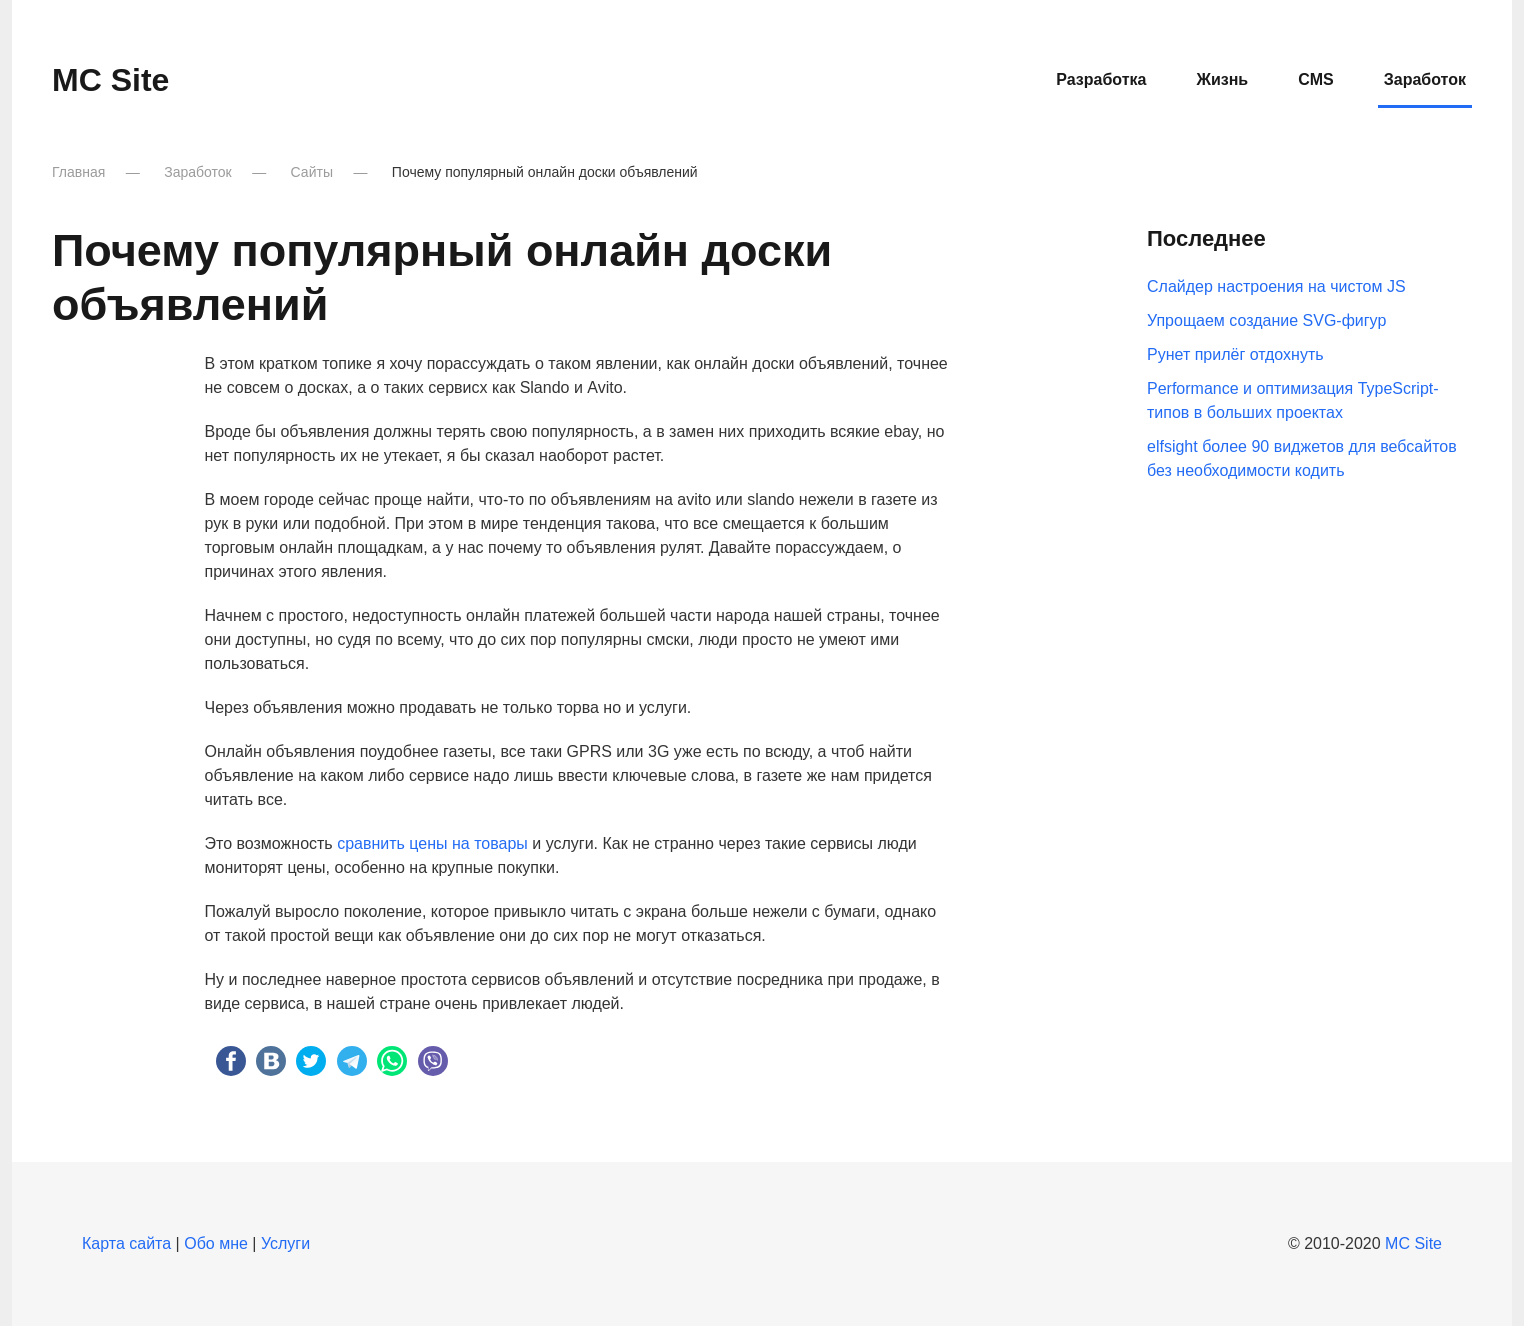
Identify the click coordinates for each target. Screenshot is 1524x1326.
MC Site (1413, 1243)
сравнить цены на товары (432, 843)
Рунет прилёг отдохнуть (1235, 354)
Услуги (285, 1243)
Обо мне (216, 1243)
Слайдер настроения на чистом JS (1276, 286)
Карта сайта (126, 1243)
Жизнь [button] (1222, 79)
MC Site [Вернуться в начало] (110, 80)
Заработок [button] (1425, 79)
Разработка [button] (1101, 79)
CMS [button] (1316, 79)
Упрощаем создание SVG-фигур (1266, 320)
